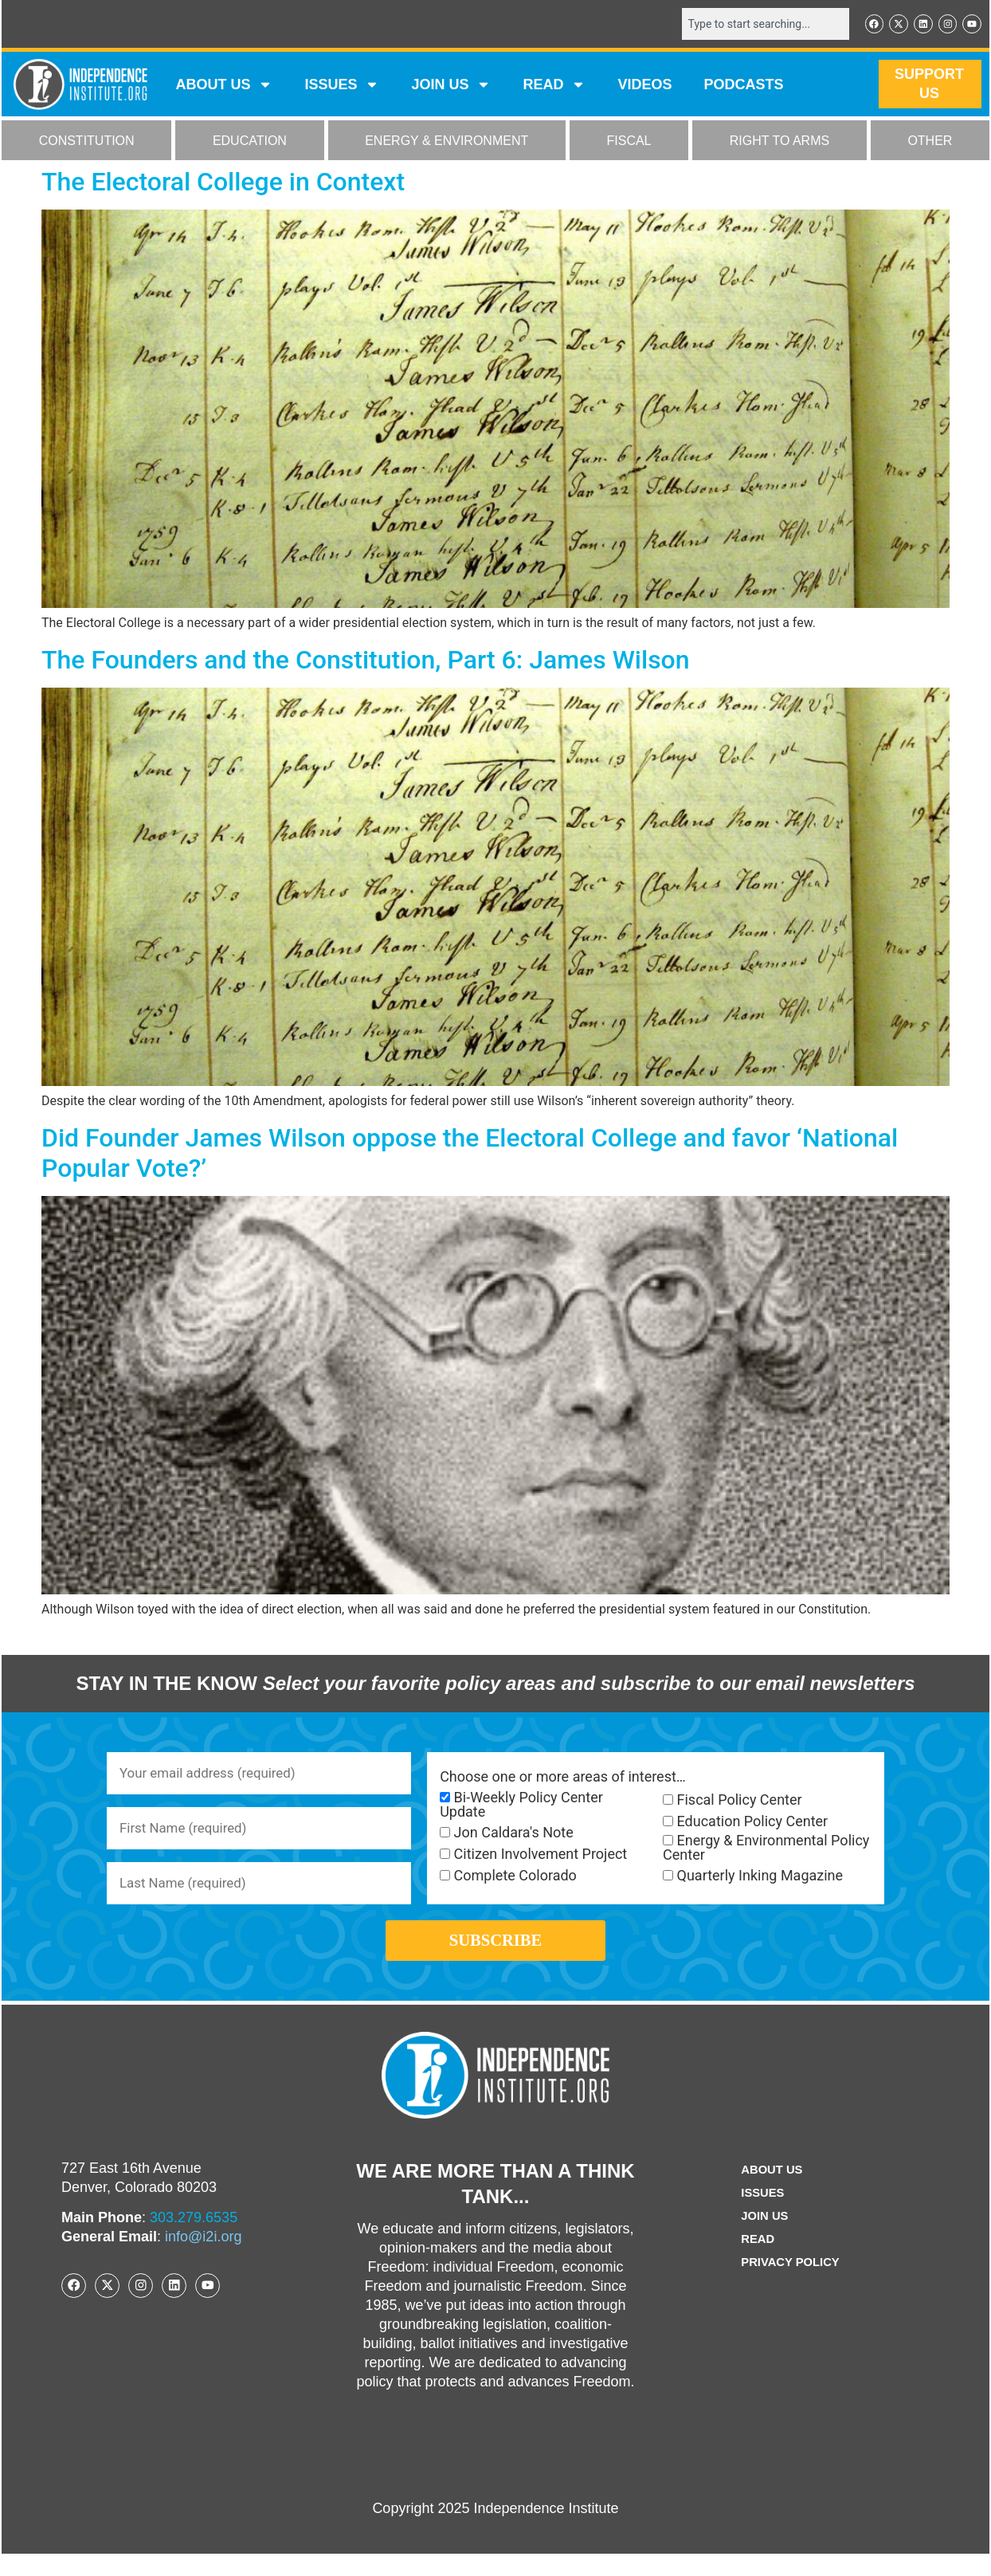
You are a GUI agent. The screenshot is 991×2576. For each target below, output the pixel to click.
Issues (341, 86)
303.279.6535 (193, 2240)
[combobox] (756, 25)
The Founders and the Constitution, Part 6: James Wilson (365, 661)
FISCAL (629, 142)
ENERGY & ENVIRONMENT (446, 142)
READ (554, 86)
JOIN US (451, 86)
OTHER (929, 142)
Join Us (762, 2238)
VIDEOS (644, 86)
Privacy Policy (790, 2285)
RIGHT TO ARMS (779, 142)
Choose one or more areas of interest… (563, 1778)
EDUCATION (250, 142)
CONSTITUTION (87, 142)
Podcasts (744, 86)
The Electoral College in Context (223, 183)
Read (755, 2261)
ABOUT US (223, 86)
